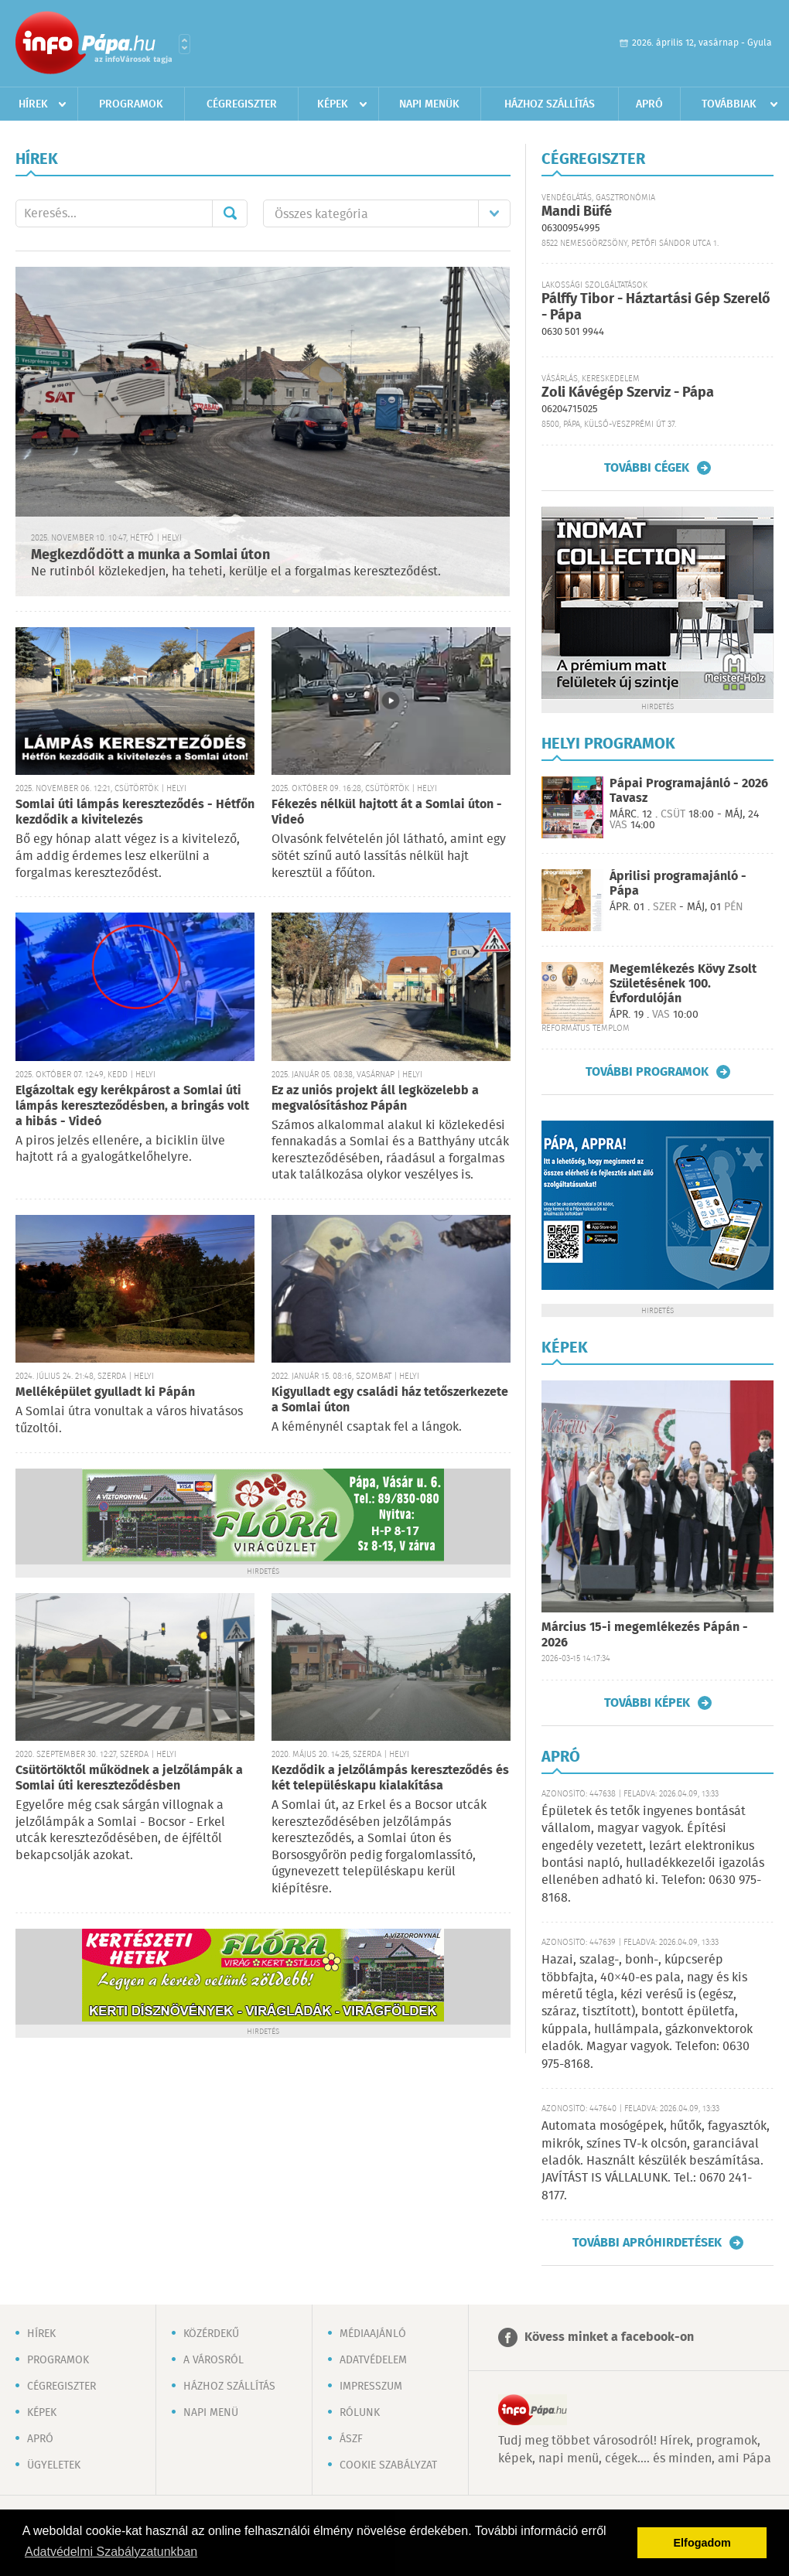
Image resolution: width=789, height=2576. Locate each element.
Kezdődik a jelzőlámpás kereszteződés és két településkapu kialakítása (390, 1778)
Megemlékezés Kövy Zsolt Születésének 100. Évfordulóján (683, 984)
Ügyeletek (53, 2465)
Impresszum (371, 2386)
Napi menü (210, 2412)
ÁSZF (351, 2439)
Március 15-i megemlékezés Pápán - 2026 (644, 1635)
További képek (647, 1703)
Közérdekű (211, 2333)
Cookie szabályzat (388, 2465)
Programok (131, 104)
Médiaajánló (373, 2333)
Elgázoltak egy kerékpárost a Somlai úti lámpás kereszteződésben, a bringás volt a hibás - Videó (132, 1106)
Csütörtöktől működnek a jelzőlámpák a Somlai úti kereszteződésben (129, 1778)
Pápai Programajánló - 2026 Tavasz (689, 791)
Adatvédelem (373, 2360)
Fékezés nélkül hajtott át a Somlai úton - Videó (387, 812)
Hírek (33, 104)
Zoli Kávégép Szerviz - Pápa (627, 393)
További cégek (646, 468)
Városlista (184, 44)
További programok (647, 1072)
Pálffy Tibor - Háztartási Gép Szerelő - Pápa (655, 307)
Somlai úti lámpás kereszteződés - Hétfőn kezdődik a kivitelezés (134, 812)
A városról (213, 2360)
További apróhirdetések (647, 2243)
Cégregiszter (242, 104)
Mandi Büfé (576, 212)
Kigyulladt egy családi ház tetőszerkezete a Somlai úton (390, 1400)
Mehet (230, 213)
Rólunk (360, 2412)
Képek (332, 104)
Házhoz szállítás (549, 104)
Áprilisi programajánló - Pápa (678, 884)
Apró (649, 104)
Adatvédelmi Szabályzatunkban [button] (111, 2551)
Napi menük (429, 104)
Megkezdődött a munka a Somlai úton (150, 555)
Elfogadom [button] (702, 2543)
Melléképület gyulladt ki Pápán (105, 1392)
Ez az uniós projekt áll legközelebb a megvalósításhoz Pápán (375, 1098)
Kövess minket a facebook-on (609, 2337)
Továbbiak (729, 104)
